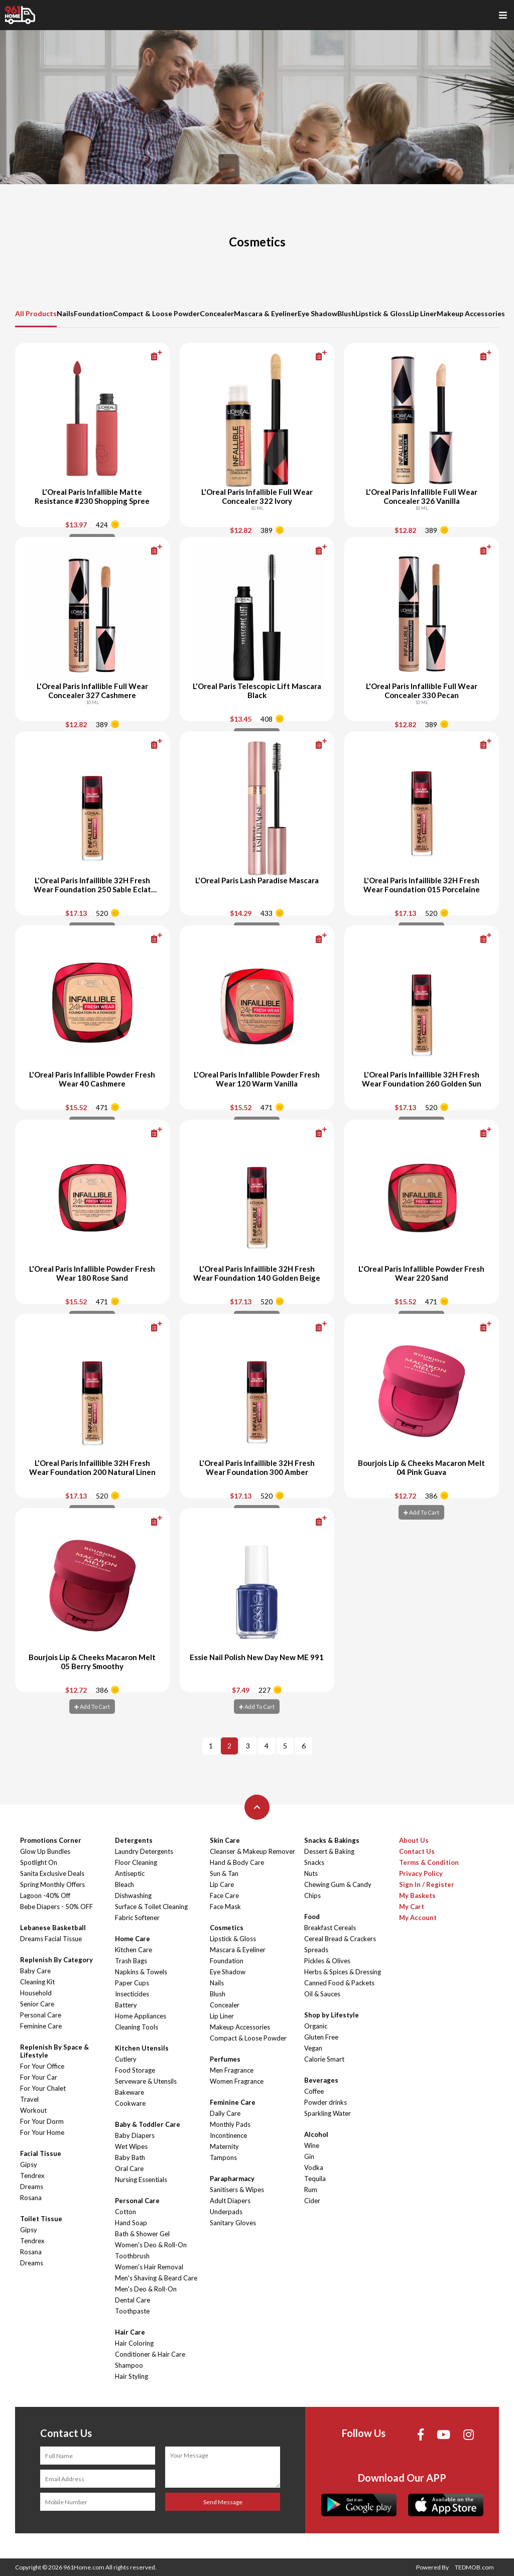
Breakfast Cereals (330, 1928)
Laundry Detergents (144, 1851)
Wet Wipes (131, 2146)
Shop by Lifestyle (331, 2015)
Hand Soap (131, 2223)
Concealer (217, 313)
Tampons (223, 2157)
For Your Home (42, 2132)
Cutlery (126, 2059)
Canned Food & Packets (339, 1983)
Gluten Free (321, 2037)
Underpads (226, 2212)
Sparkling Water (327, 2113)
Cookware (130, 2103)
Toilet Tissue (41, 2219)
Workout (33, 2110)
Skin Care (225, 1840)
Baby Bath (130, 2157)
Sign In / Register (426, 1884)
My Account (418, 1918)
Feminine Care (41, 2026)
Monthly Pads (230, 2124)
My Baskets (417, 1895)
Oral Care (129, 2168)
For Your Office (42, 2066)
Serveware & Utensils (146, 2081)
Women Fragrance (237, 2081)
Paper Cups (132, 1983)
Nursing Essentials (141, 2180)
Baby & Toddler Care (147, 2124)
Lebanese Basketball (53, 1928)
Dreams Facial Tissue (51, 1939)
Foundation (93, 313)
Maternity (224, 2146)
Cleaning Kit (37, 1982)
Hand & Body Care (237, 1862)
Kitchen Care (133, 1950)
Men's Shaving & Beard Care (156, 2278)
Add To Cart (421, 1512)
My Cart (411, 1907)
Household (36, 1993)
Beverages (321, 2080)
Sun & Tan (224, 1873)
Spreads (316, 1950)
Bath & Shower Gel (142, 2234)
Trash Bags (131, 1961)
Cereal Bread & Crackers (340, 1939)
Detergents (134, 1840)
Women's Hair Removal (149, 2267)
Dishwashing (133, 1895)
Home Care (132, 1939)
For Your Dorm (42, 2121)
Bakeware (129, 2092)
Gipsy (28, 2164)
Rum (310, 2190)
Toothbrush (132, 2256)
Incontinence (228, 2135)
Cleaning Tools (136, 2027)
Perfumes (225, 2059)
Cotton (125, 2212)
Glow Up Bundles (45, 1851)
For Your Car (38, 2077)
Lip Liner (423, 313)
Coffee (314, 2091)
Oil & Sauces (322, 1994)
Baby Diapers (135, 2135)
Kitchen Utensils (142, 2048)
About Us (414, 1840)
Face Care (224, 1895)
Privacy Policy (421, 1873)
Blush (346, 313)
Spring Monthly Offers (52, 1884)
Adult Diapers (230, 2201)
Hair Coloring (134, 2343)
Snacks (314, 1862)
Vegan (313, 2048)
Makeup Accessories (471, 313)
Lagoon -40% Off (45, 1895)
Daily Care (225, 2113)
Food (312, 1917)
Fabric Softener (137, 1918)
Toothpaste (132, 2311)
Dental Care (132, 2300)
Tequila (315, 2179)
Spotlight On (38, 1862)
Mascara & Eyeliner (266, 313)
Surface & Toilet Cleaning (151, 1907)
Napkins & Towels (141, 1972)
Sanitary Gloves (233, 2223)
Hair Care (130, 2332)
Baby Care (35, 1971)
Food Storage (135, 2070)
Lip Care (222, 1884)
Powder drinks (325, 2102)
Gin (309, 2156)
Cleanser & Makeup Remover (252, 1851)
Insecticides (132, 1994)
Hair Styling (131, 2376)
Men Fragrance (231, 2070)
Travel (29, 2099)
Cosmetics (226, 1928)
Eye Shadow (317, 313)
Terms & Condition (429, 1862)
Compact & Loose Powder (156, 313)
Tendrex (32, 2176)
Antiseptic (130, 1873)
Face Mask (225, 1907)
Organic (315, 2026)
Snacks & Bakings (331, 1840)
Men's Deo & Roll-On (146, 2289)
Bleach (124, 1884)
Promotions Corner (50, 1840)
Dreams (31, 2187)
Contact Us (417, 1851)
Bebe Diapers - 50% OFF (56, 1907)
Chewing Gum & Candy (337, 1884)
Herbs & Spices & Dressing (342, 1972)
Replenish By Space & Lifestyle (54, 2051)
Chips (312, 1895)
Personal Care (40, 2015)
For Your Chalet (43, 2088)
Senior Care (37, 2004)
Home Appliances (140, 2016)
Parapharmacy (232, 2179)
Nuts (311, 1873)
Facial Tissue (40, 2153)
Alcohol (316, 2134)
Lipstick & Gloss (382, 313)
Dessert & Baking (329, 1851)
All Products (36, 313)
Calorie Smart (324, 2059)
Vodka (313, 2167)
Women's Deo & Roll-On (151, 2245)
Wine (311, 2145)
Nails (65, 313)
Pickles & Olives (327, 1961)
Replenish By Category (56, 1960)
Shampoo (129, 2365)
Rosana (31, 2198)
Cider (312, 2201)
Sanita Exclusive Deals (52, 1873)
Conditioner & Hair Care (150, 2354)
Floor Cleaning (136, 1862)
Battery (126, 2005)
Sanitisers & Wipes (237, 2190)
